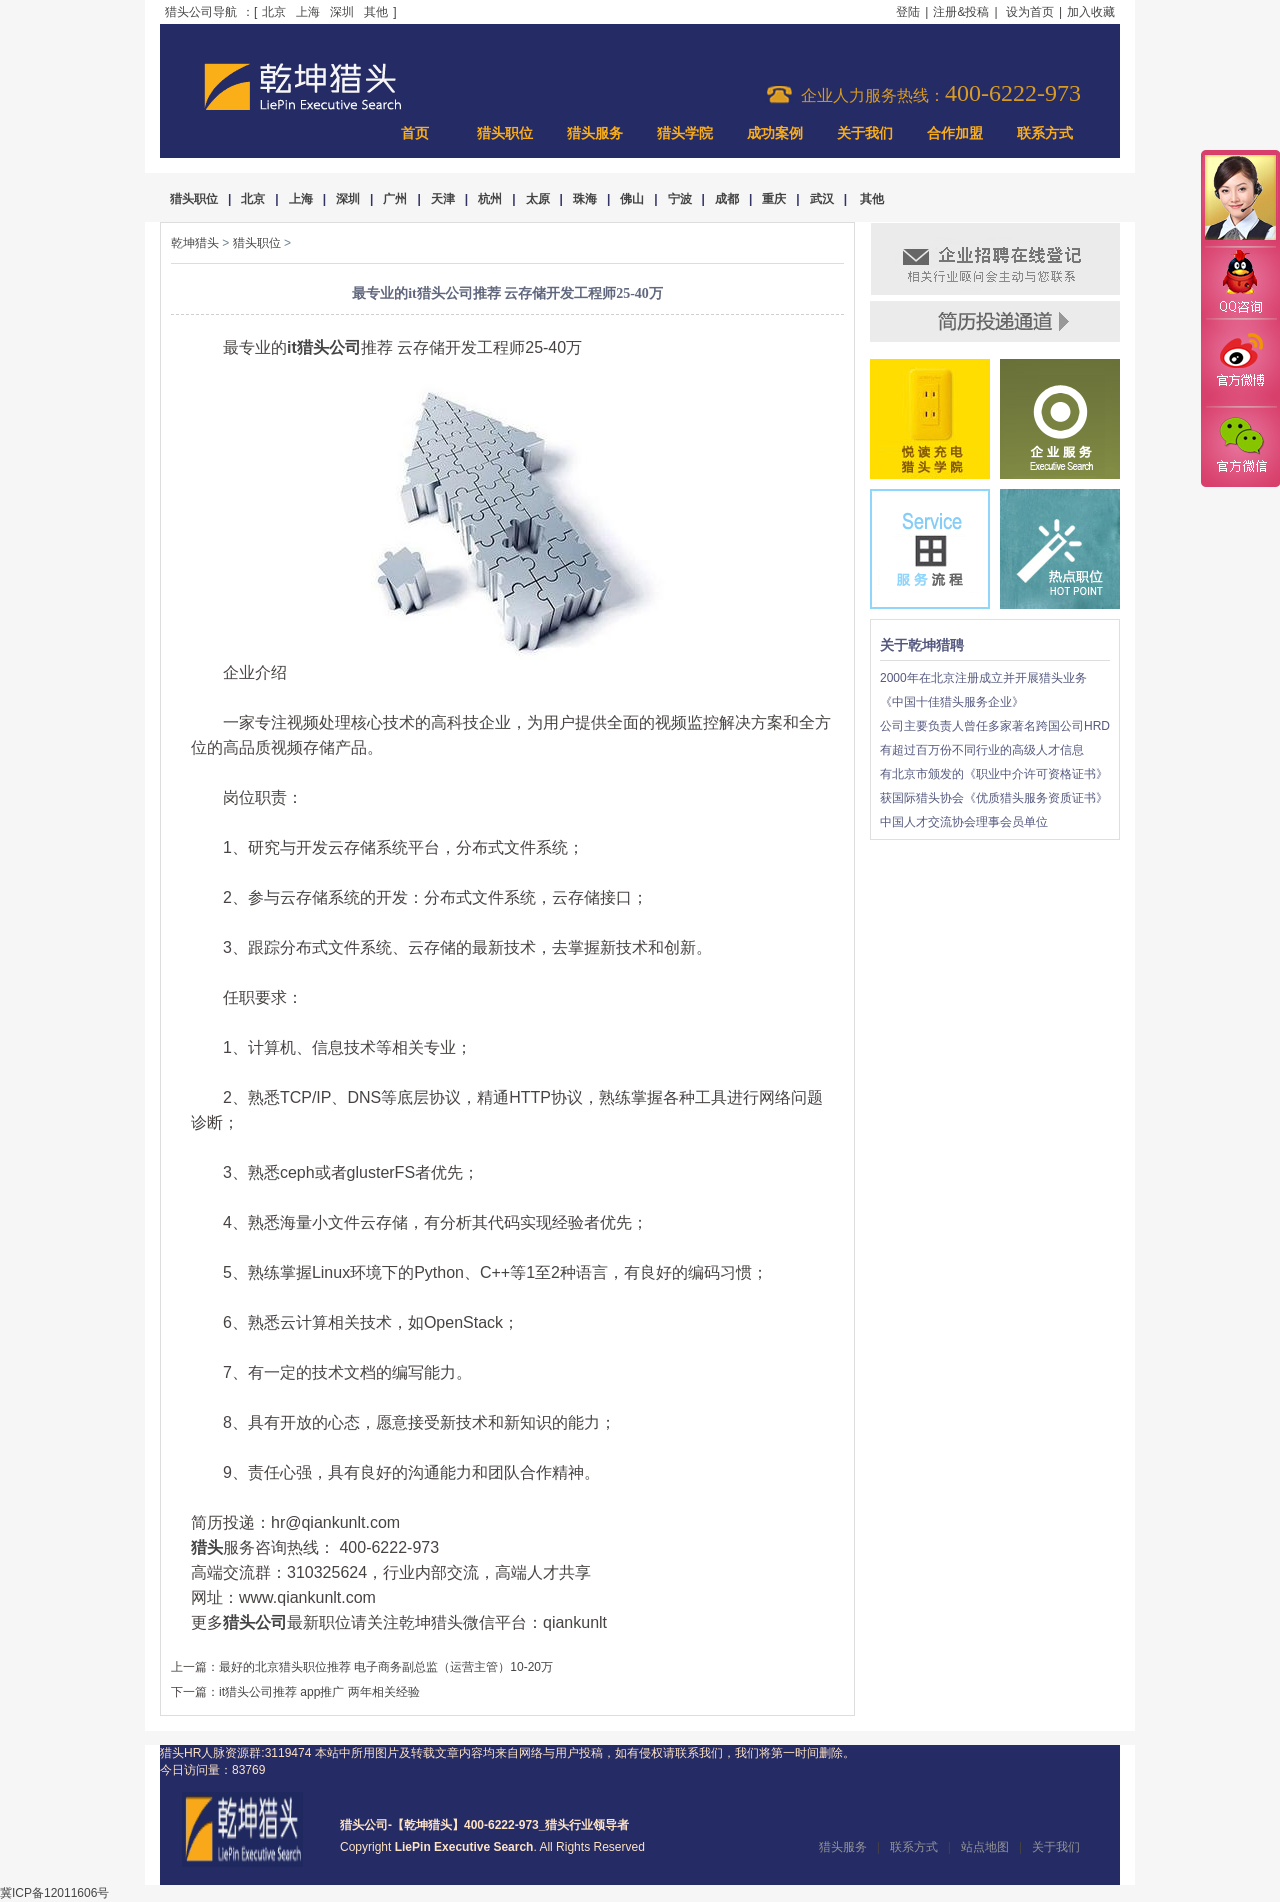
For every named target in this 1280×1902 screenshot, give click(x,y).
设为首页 (1030, 12)
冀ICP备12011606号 (54, 1893)
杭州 (490, 199)
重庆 (774, 199)
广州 (395, 199)
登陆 (908, 12)
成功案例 (775, 133)
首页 (415, 133)
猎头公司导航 (201, 12)
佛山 (632, 199)
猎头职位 (505, 133)
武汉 (822, 199)
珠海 (585, 199)
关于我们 (865, 133)
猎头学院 (685, 133)
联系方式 (1045, 133)
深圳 (342, 12)
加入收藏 (1091, 12)
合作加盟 (955, 133)
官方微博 (1240, 363)
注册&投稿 (961, 12)
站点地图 (985, 1847)
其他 (376, 12)
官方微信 (1240, 446)
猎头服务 (595, 133)
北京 (274, 12)
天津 (443, 199)
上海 (308, 12)
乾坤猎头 (195, 243)
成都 (727, 199)
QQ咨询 (1240, 283)
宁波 (680, 199)
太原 (538, 199)
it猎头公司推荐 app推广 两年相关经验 (319, 1692)
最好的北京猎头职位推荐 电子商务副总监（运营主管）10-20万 (386, 1667)
